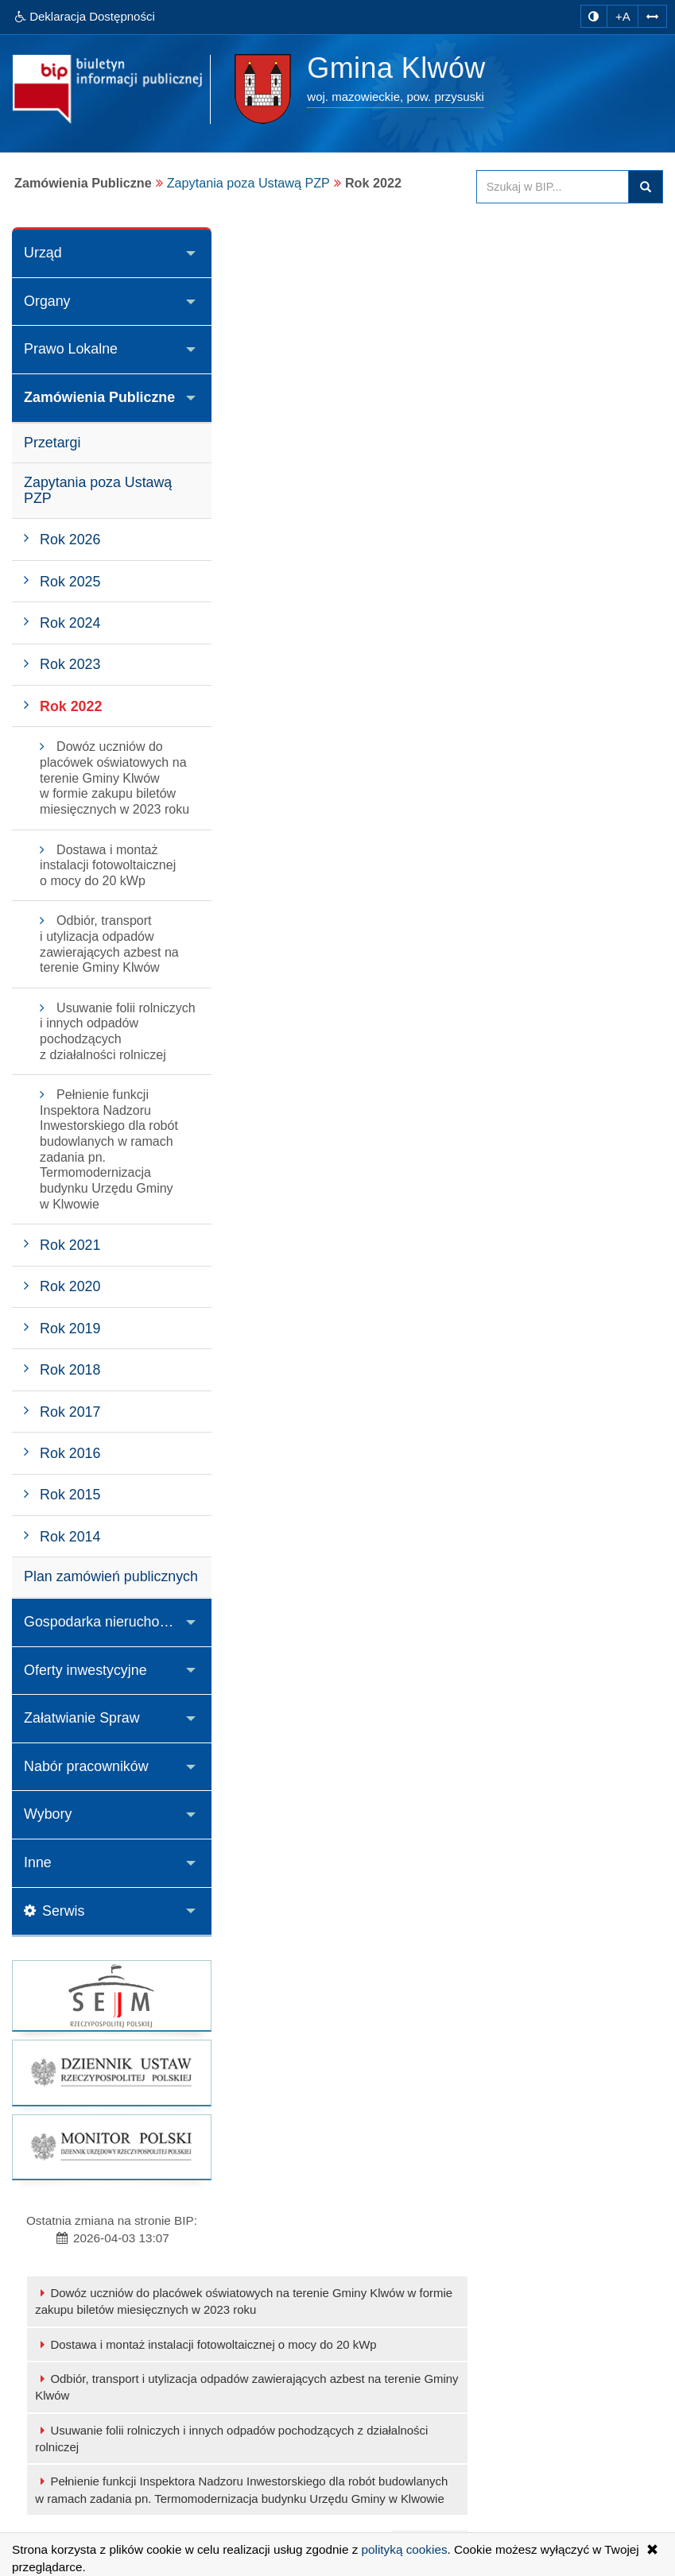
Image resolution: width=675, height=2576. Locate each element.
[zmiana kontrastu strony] (593, 16)
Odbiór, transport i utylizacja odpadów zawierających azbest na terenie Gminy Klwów (432, 339)
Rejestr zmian (322, 2463)
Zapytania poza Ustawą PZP (248, 183)
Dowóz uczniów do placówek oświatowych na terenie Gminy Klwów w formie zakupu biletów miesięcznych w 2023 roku (429, 253)
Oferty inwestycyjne (86, 1692)
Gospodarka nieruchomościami (117, 1644)
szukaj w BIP (645, 187)
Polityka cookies (328, 2497)
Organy (47, 301)
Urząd (43, 253)
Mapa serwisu (322, 2410)
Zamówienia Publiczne (100, 397)
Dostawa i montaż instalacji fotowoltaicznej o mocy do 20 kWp (409, 297)
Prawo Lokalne (71, 350)
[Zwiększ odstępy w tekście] (652, 16)
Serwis (54, 1934)
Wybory (48, 1837)
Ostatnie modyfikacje (340, 2428)
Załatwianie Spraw (82, 1741)
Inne (38, 1885)
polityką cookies (405, 2549)
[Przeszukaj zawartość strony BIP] (552, 186)
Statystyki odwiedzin (340, 2480)
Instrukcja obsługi (332, 2445)
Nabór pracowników (86, 1789)
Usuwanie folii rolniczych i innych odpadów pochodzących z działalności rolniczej (435, 391)
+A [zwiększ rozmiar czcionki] (622, 16)
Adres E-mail (83, 2480)
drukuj (626, 499)
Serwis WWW (85, 2497)
